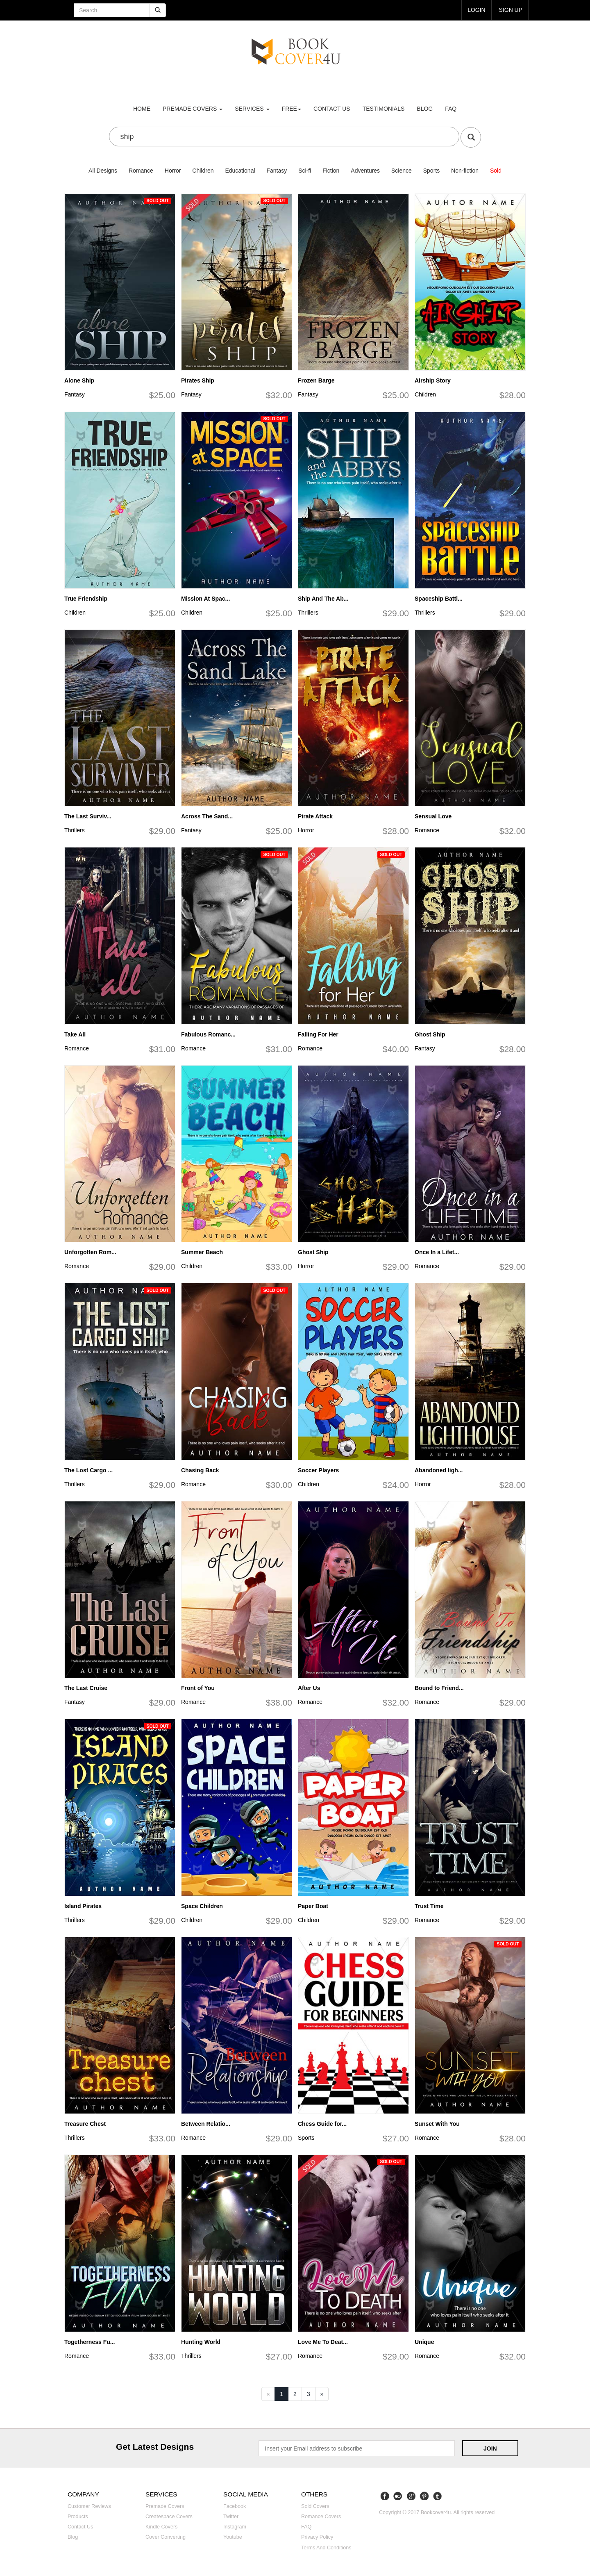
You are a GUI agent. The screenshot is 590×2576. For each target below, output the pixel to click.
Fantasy (276, 170)
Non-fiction (465, 170)
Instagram (234, 2527)
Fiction (330, 170)
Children (202, 170)
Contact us (331, 108)
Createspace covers (169, 2516)
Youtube (232, 2537)
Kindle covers (161, 2527)
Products (78, 2516)
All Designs (102, 170)
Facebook (234, 2506)
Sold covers (315, 2506)
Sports (431, 170)
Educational (240, 170)
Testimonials (384, 108)
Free (291, 108)
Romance (141, 170)
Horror (173, 170)
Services (252, 108)
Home (141, 108)
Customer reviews (89, 2506)
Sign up (510, 10)
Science (401, 170)
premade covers (192, 108)
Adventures (365, 170)
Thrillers (308, 612)
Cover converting (165, 2537)
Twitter (230, 2516)
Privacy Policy (317, 2537)
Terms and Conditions (326, 2548)
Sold (496, 170)
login (476, 10)
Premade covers (164, 2506)
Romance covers (321, 2516)
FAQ (450, 108)
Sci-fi (304, 170)
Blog (425, 108)
